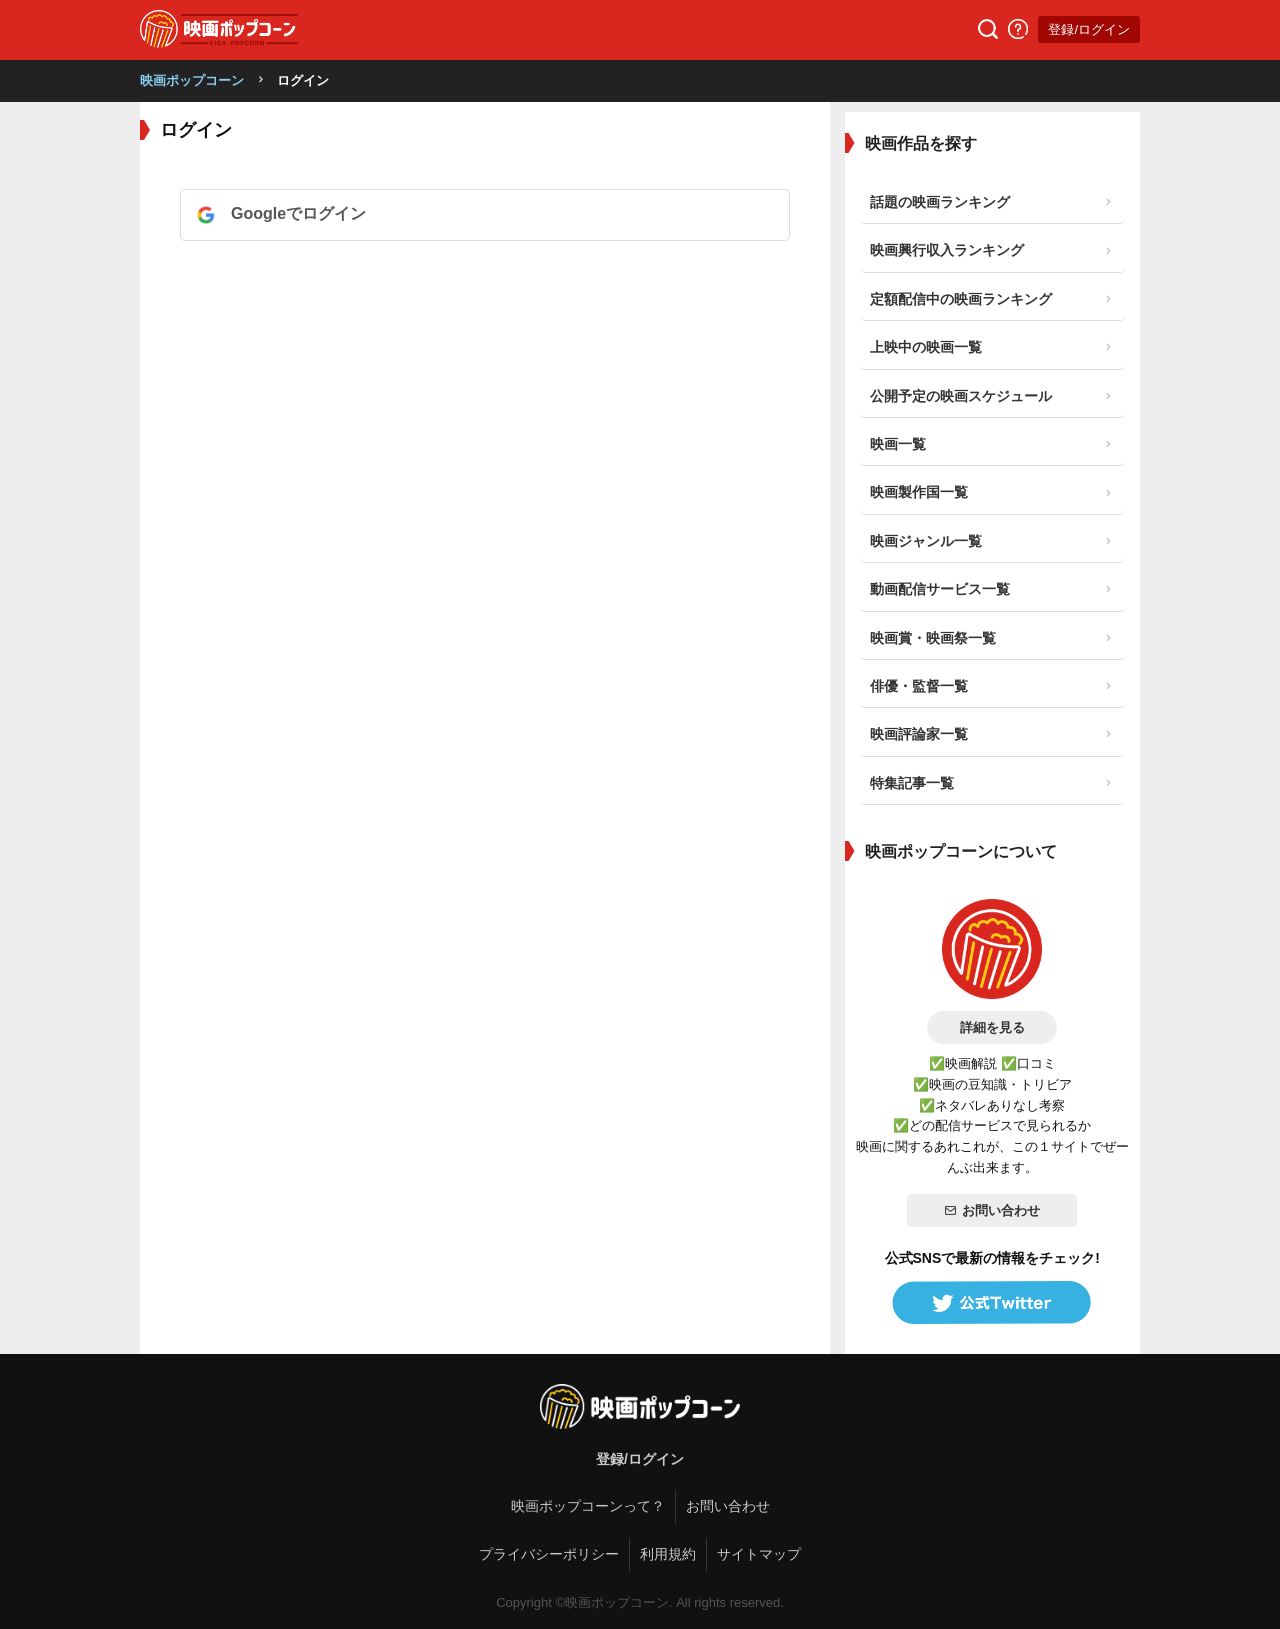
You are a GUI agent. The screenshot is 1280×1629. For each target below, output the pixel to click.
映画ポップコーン (192, 80)
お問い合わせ (992, 1210)
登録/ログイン (1089, 29)
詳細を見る (992, 1027)
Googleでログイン (298, 213)
